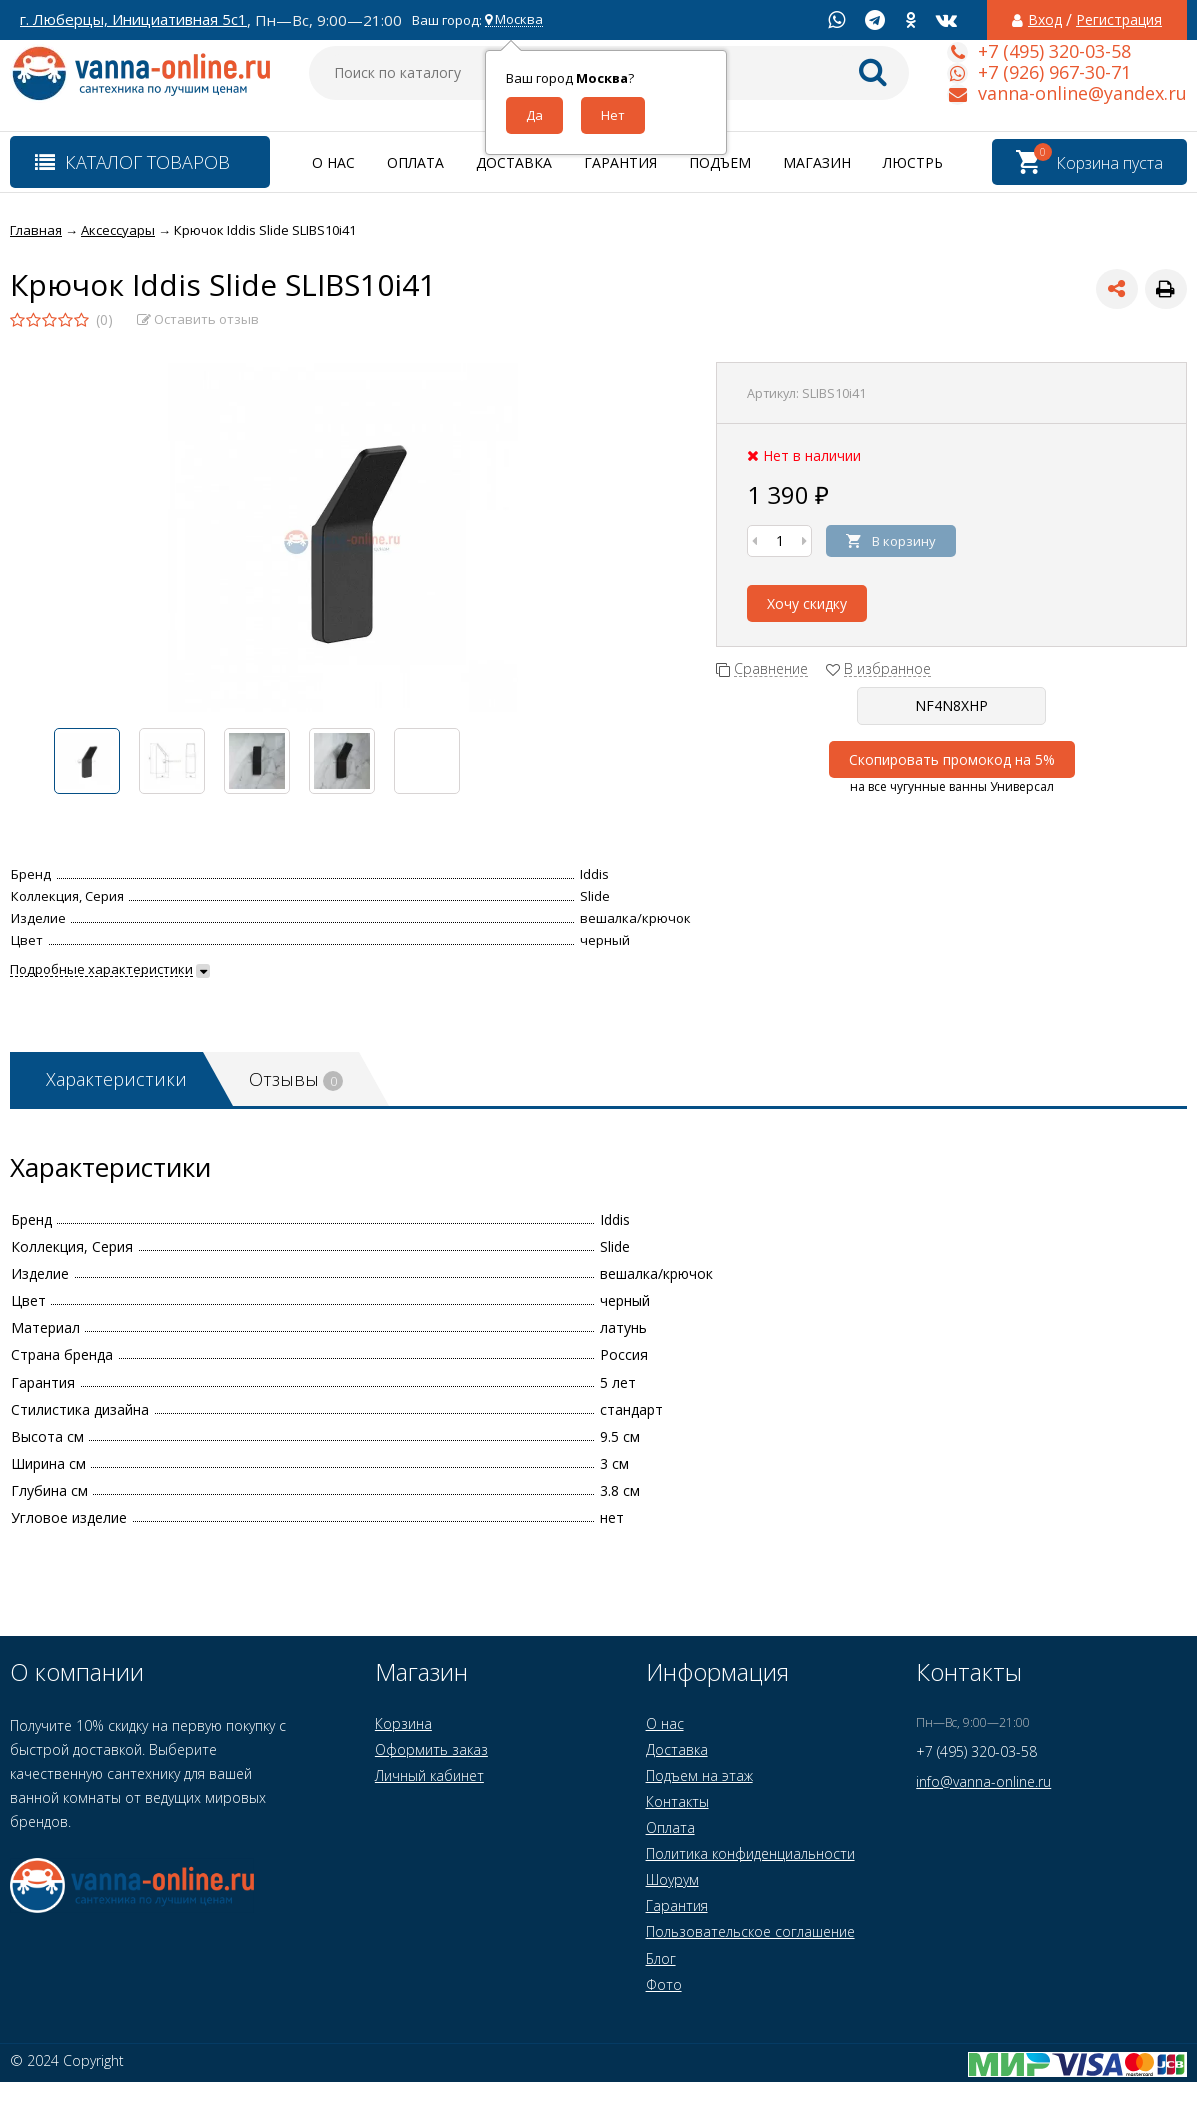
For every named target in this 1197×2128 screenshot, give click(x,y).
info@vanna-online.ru (983, 1781)
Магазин (817, 162)
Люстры (914, 162)
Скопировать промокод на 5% (952, 759)
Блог (661, 1958)
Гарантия (620, 162)
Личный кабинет (429, 1775)
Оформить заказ (431, 1749)
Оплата (415, 162)
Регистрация (1119, 20)
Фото (664, 1984)
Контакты (677, 1801)
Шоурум (672, 1879)
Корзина (403, 1723)
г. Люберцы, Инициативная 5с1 (133, 19)
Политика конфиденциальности (750, 1853)
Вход (1045, 20)
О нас (333, 162)
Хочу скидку (807, 603)
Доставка (514, 162)
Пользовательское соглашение (750, 1931)
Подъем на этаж (699, 1775)
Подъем (720, 162)
